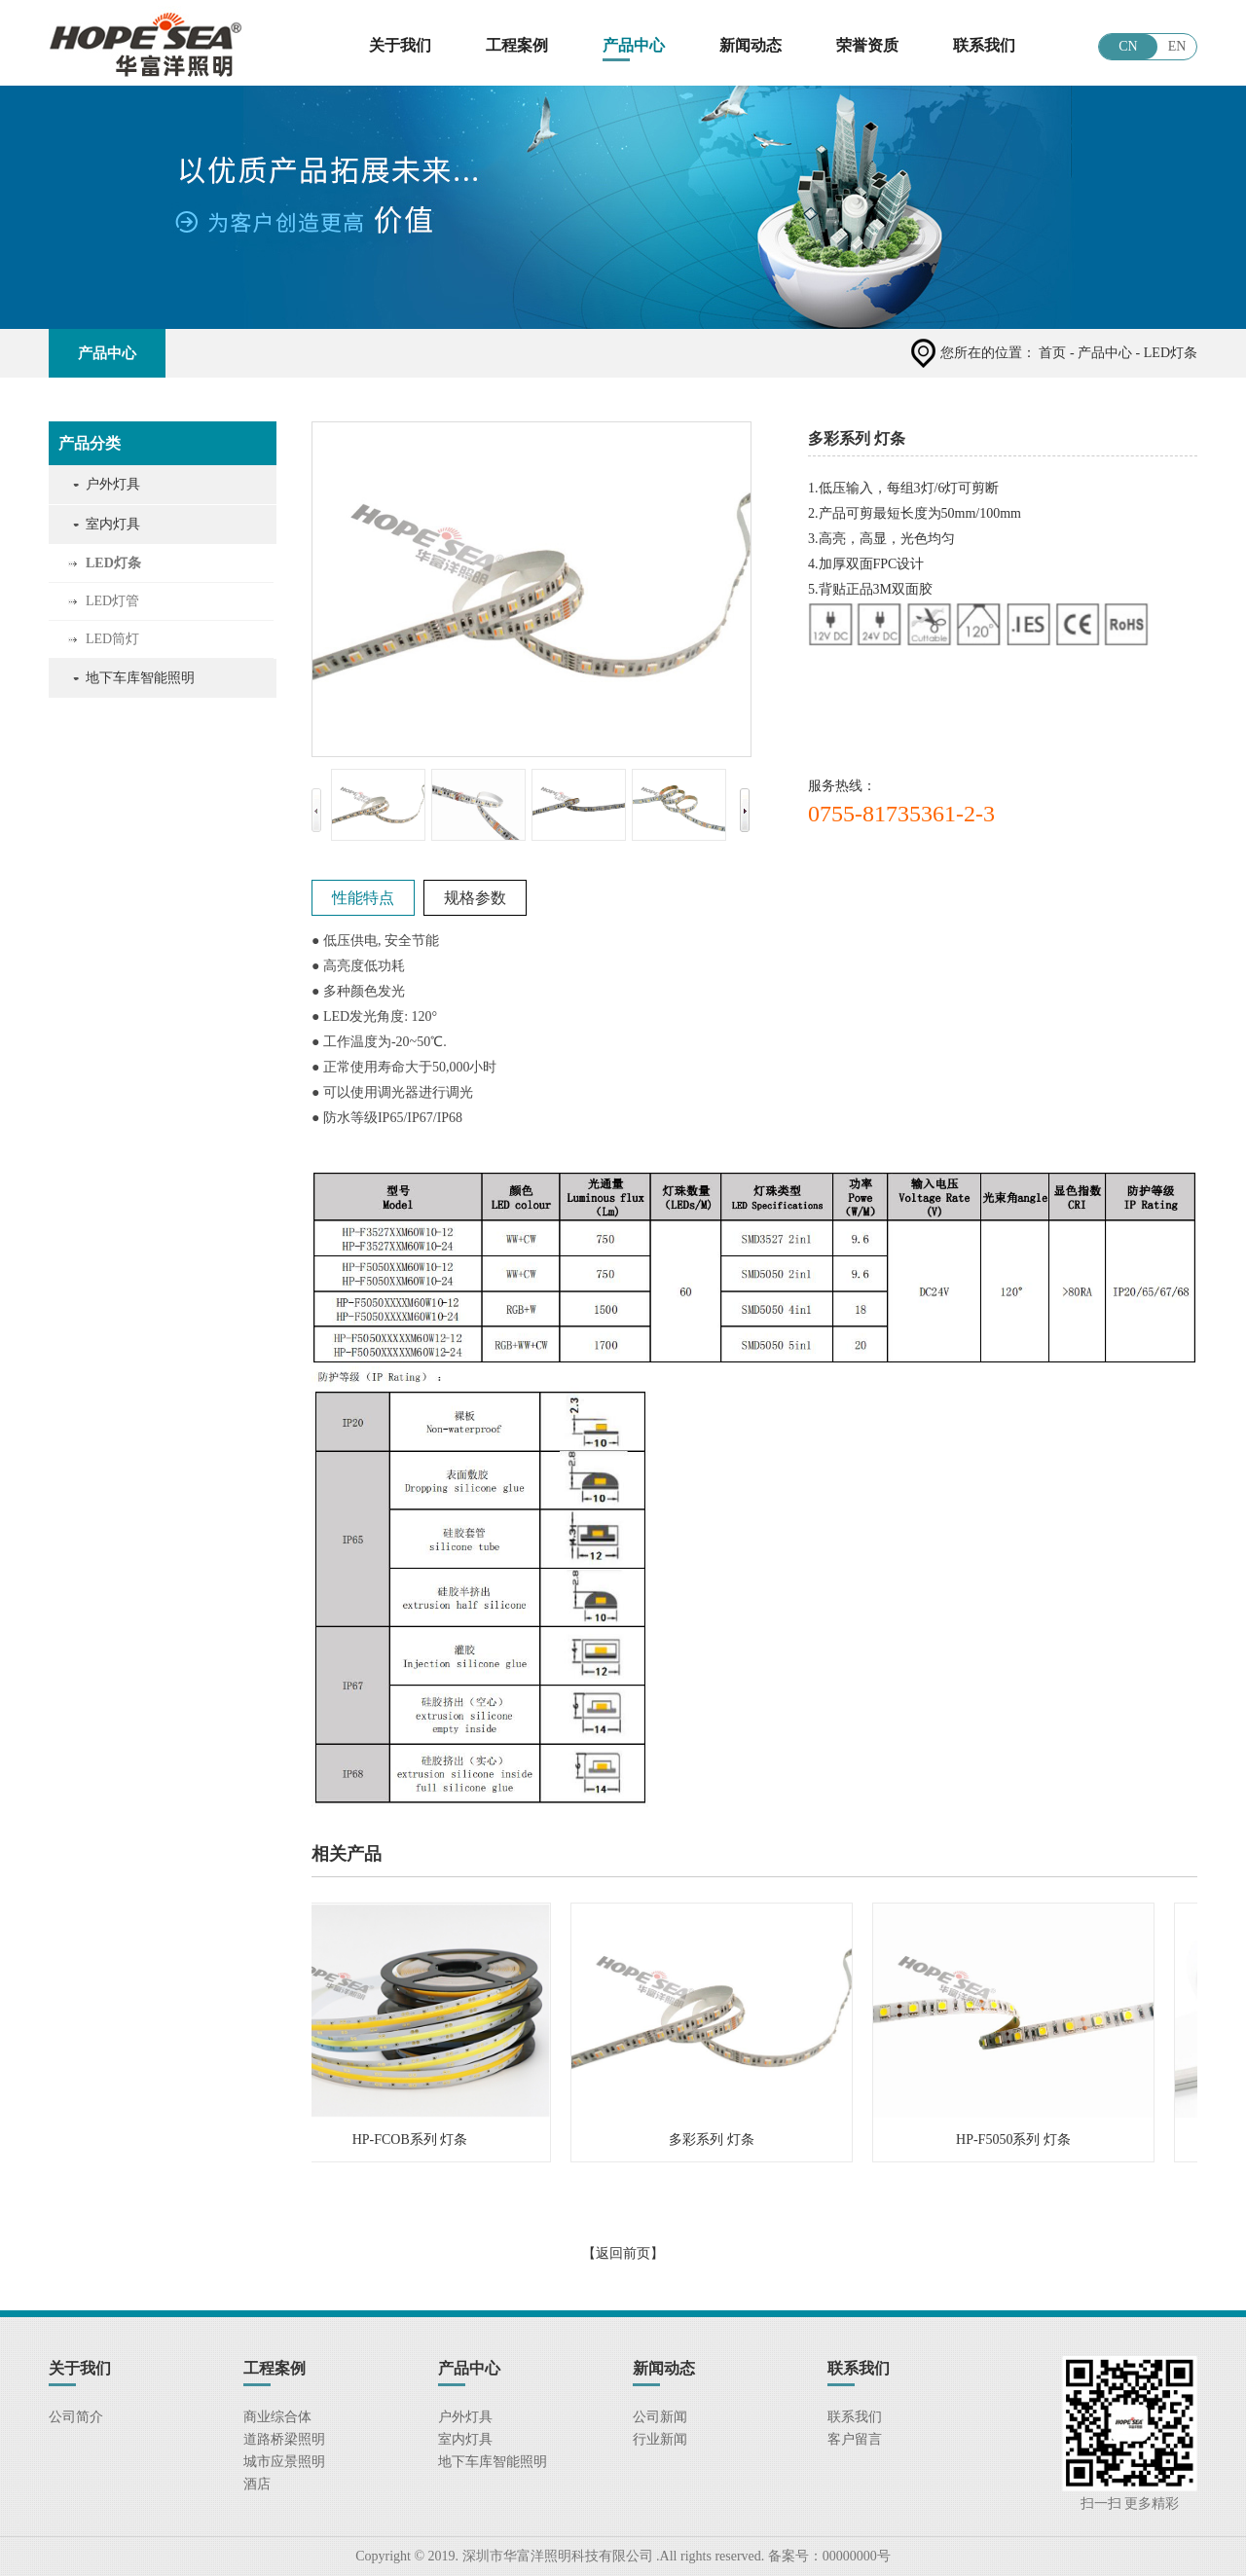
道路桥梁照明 (284, 2439)
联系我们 (984, 45)
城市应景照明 (284, 2461)
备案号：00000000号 (827, 2556)
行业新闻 (660, 2439)
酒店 (257, 2484)
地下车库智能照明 (140, 678)
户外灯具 (113, 484)
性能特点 (363, 897)
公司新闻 (660, 2417)
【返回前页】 (623, 2253)
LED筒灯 (112, 639)
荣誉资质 (867, 45)
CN (1127, 46)
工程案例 (517, 45)
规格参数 (475, 897)
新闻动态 (750, 45)
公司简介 (76, 2417)
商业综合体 (277, 2417)
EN (1177, 46)
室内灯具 (113, 524)
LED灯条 (113, 563)
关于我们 (400, 45)
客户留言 (854, 2439)
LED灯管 (112, 601)
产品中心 (634, 45)
